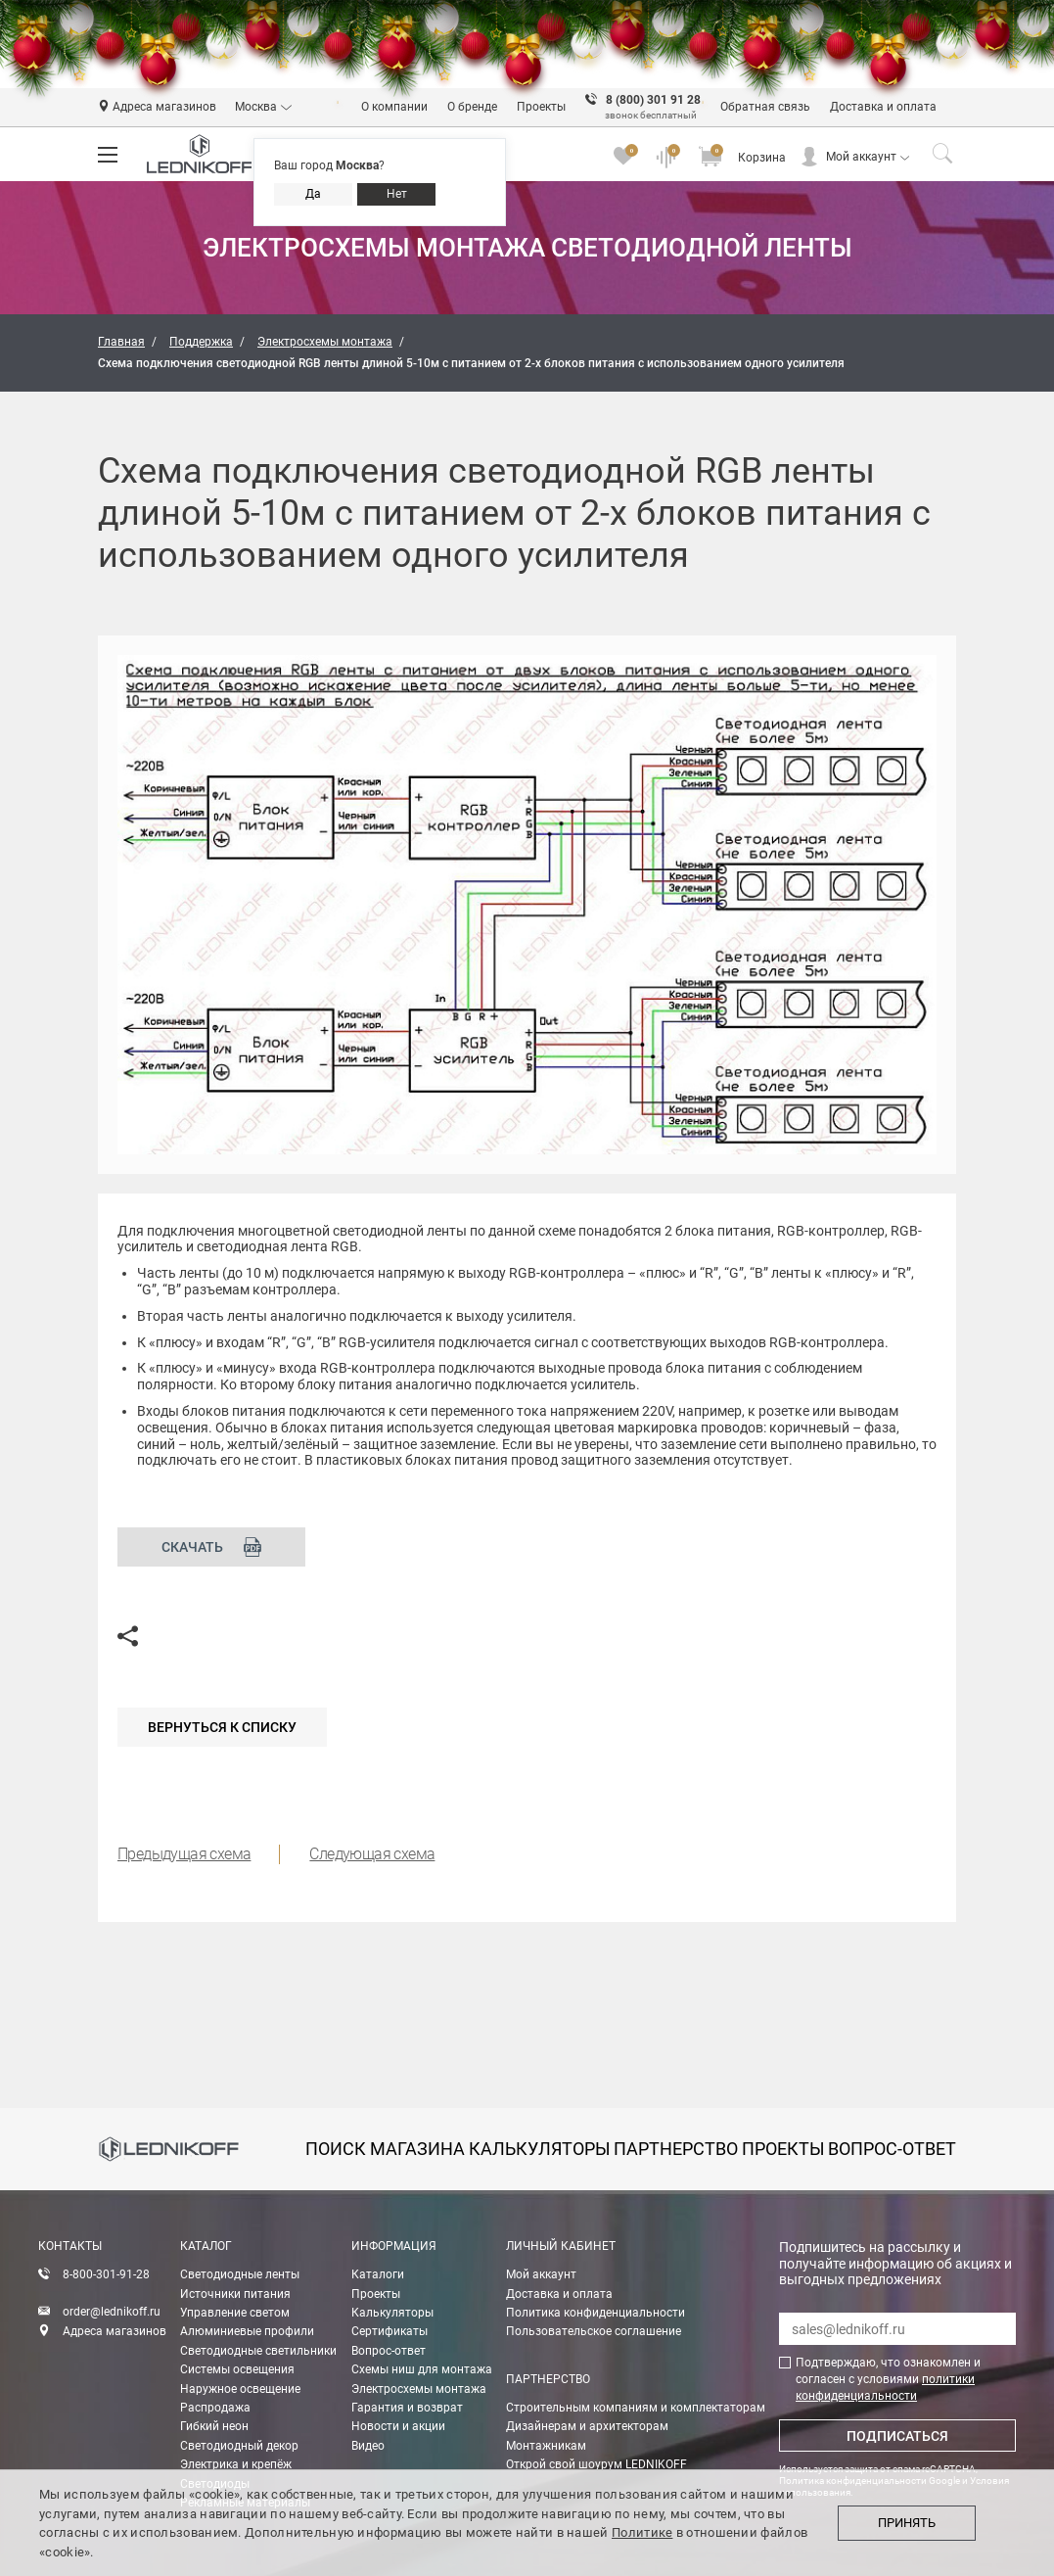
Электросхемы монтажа (418, 2389)
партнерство (676, 2148)
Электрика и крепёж (236, 2464)
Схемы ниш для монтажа (421, 2369)
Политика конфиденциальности (595, 2312)
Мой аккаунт (861, 157)
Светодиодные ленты (239, 2274)
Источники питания (235, 2294)
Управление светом (235, 2312)
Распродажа (215, 2407)
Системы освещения (237, 2369)
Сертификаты (389, 2331)
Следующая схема (372, 1854)
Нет (397, 194)
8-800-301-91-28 (106, 2274)
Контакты (70, 2246)
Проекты (375, 2294)
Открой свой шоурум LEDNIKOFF (596, 2464)
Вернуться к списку (222, 1727)
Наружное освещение (240, 2389)
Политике (642, 2532)
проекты (783, 2148)
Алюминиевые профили (247, 2331)
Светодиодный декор (239, 2446)
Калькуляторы (392, 2312)
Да (313, 194)
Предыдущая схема (184, 1854)
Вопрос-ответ (388, 2351)
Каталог (206, 2246)
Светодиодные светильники (258, 2351)
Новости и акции (398, 2426)
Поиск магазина (385, 2148)
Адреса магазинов (114, 2331)
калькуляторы (540, 2148)
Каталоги (377, 2274)
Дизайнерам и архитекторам (587, 2426)
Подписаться (897, 2436)
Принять (907, 2523)
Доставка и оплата (559, 2294)
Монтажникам (546, 2446)
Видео (368, 2446)
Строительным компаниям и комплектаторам (635, 2407)
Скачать (211, 1547)
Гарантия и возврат (407, 2407)
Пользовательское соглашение (593, 2331)
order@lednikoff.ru (111, 2311)
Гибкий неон (214, 2426)
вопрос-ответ (892, 2148)
